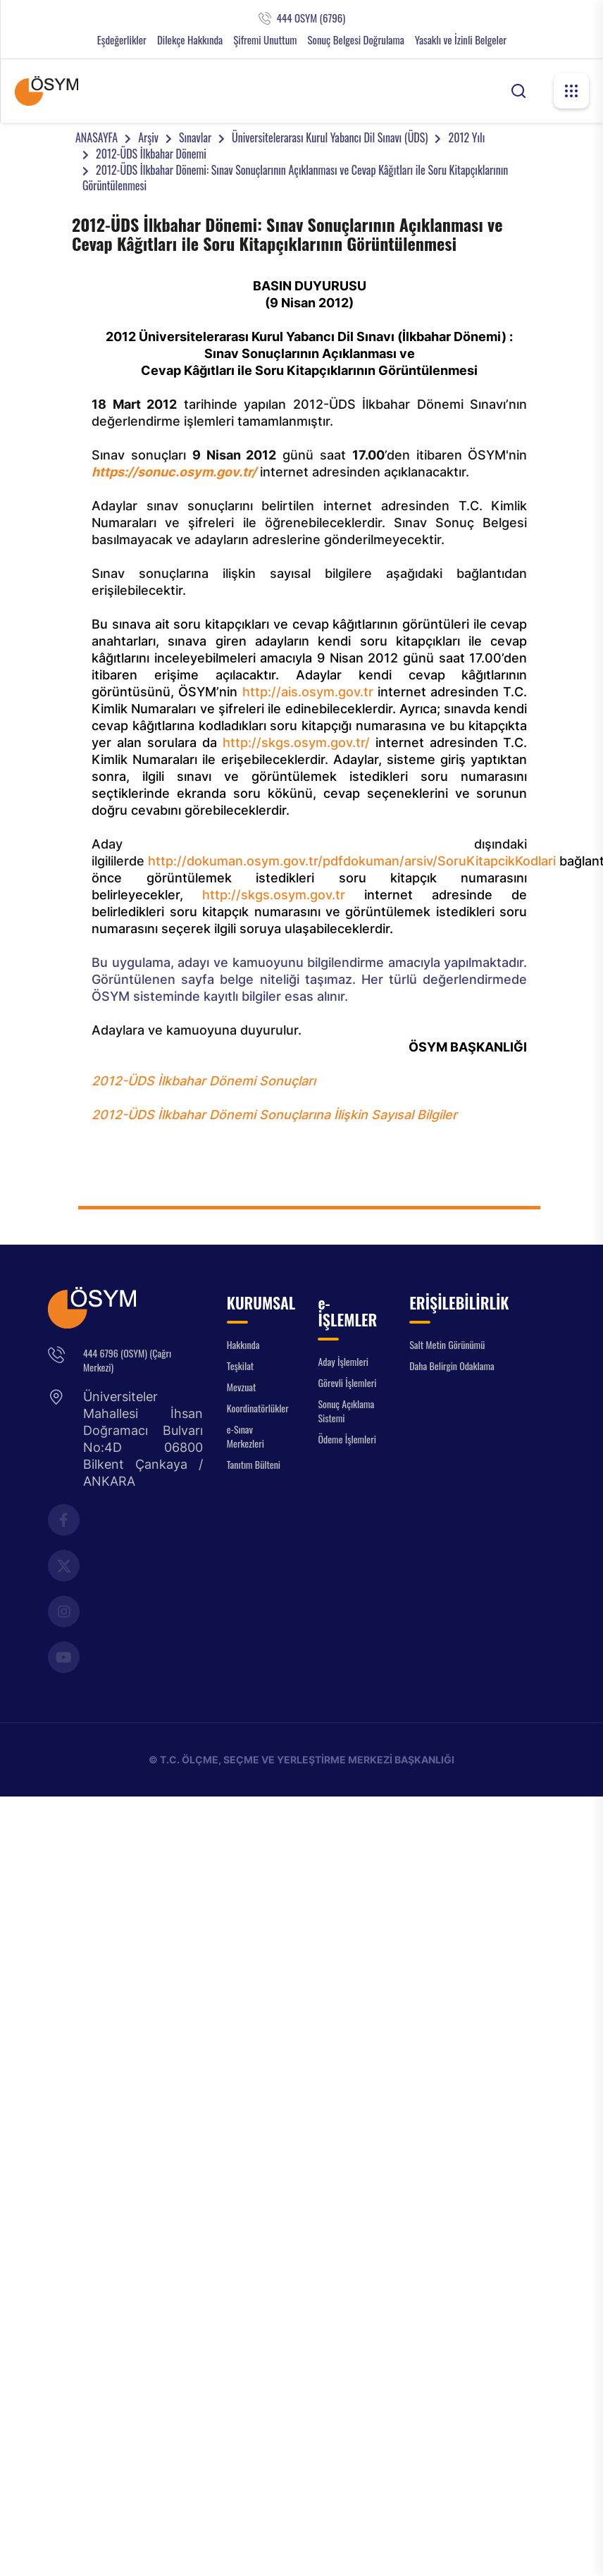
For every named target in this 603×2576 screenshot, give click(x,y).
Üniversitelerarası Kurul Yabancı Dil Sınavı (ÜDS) (330, 137)
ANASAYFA (96, 137)
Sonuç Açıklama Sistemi (346, 1410)
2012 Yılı (466, 137)
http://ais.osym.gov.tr (307, 691)
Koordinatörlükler (258, 1407)
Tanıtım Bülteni (253, 1464)
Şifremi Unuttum (265, 39)
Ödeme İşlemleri (346, 1438)
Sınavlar (195, 137)
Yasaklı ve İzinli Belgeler (460, 39)
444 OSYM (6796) (311, 18)
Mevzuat (241, 1386)
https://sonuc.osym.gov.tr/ (174, 471)
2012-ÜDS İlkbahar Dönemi (151, 153)
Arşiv (148, 137)
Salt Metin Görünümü (447, 1344)
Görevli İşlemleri (347, 1382)
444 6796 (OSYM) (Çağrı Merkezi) (127, 1359)
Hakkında (243, 1344)
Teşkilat (240, 1365)
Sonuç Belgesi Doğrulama (355, 39)
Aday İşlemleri (343, 1361)
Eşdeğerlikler (122, 39)
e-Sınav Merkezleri (245, 1436)
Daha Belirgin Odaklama (452, 1365)
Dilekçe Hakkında (190, 39)
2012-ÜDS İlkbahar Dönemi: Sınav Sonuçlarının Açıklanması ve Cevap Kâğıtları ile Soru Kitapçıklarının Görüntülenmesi (295, 178)
